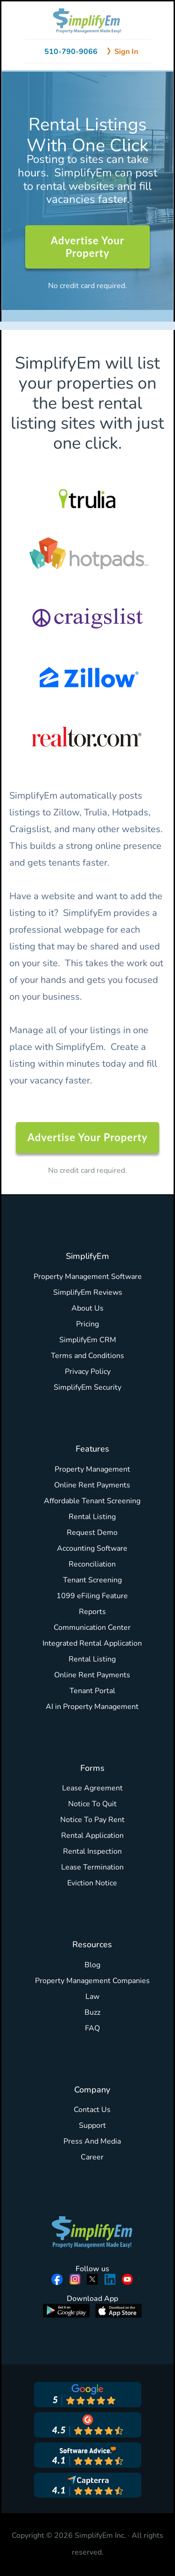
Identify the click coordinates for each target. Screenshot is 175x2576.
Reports (92, 1612)
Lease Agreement (92, 1788)
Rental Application (92, 1835)
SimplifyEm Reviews (87, 1292)
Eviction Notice (92, 1883)
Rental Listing (92, 1517)
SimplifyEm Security (87, 1387)
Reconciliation (92, 1564)
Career (92, 2157)
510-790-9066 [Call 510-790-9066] (71, 52)
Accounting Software (92, 1548)
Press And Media (92, 2141)
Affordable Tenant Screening (92, 1501)
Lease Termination (92, 1867)
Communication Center (92, 1627)
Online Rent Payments (92, 1485)
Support (92, 2125)
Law (92, 1996)
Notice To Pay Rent (92, 1820)
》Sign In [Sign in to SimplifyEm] (122, 52)
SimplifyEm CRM (87, 1340)
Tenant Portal (92, 1691)
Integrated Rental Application (92, 1643)
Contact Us (92, 2110)
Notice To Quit (92, 1804)
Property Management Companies (92, 1981)
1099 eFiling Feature (92, 1596)
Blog (92, 1965)
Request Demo (92, 1532)
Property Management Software (88, 1276)
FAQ (92, 2028)
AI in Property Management (92, 1707)
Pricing (87, 1324)
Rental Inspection (92, 1851)
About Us (87, 1308)
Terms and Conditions (87, 1356)
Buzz (92, 2012)
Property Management (92, 1469)
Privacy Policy (88, 1371)
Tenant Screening (92, 1580)
